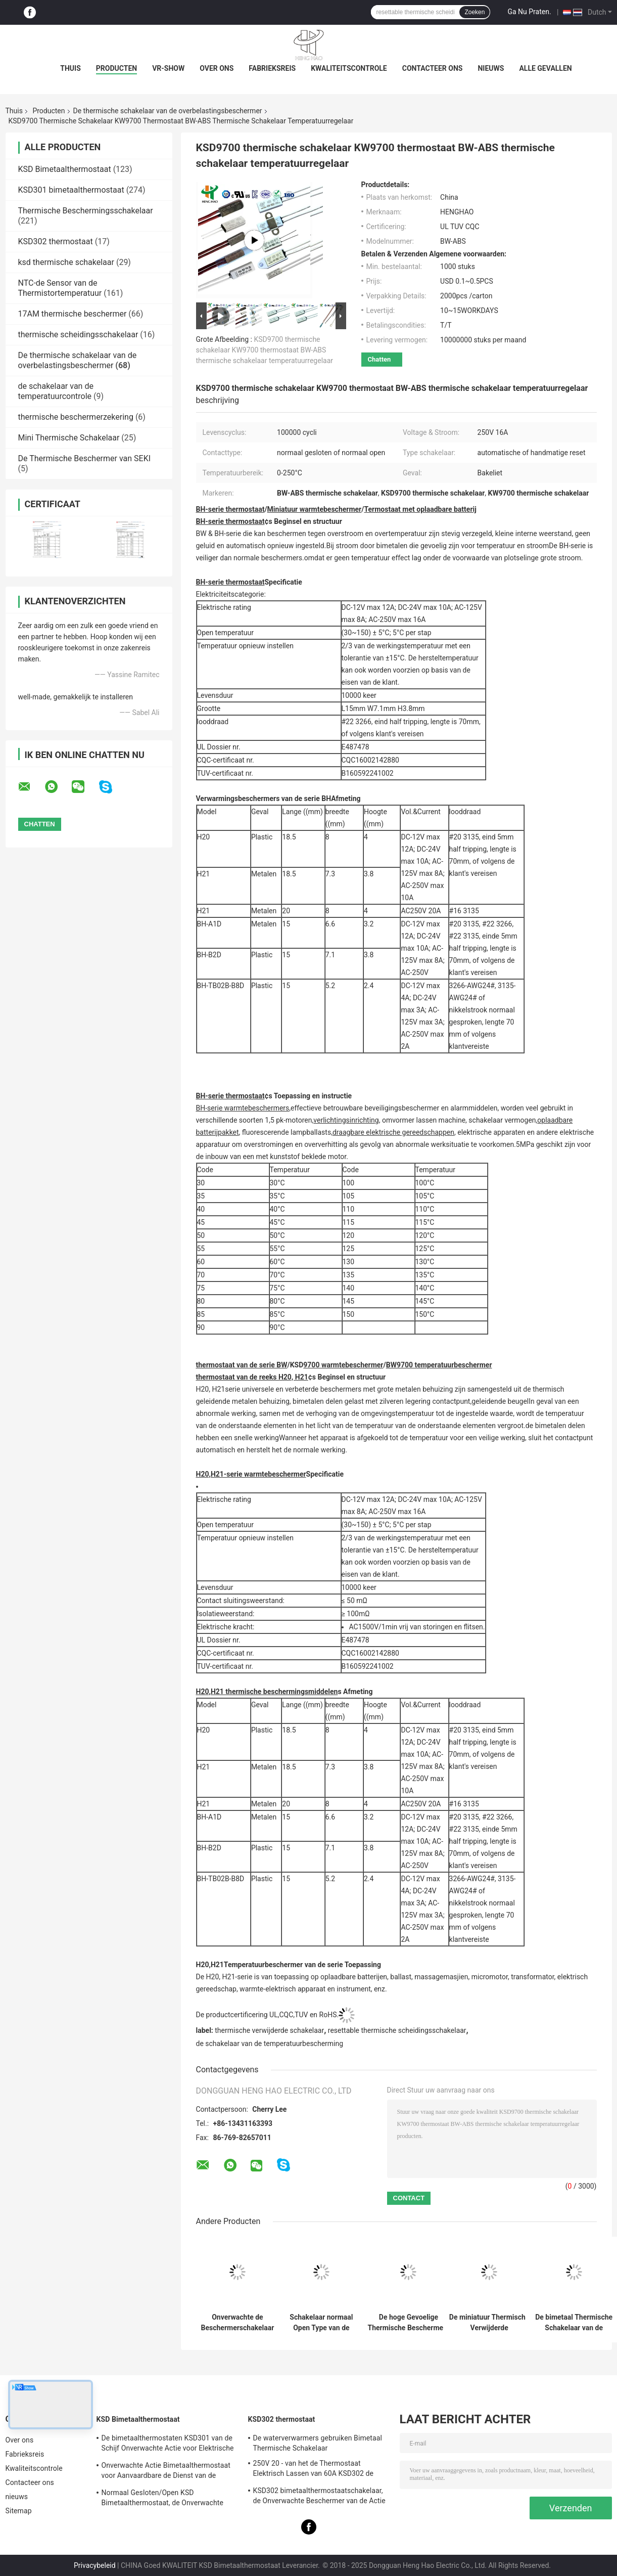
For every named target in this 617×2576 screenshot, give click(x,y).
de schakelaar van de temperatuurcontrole (55, 391)
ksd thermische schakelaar (66, 262)
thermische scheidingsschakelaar (78, 334)
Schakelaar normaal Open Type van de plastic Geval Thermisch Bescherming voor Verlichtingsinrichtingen (321, 2322)
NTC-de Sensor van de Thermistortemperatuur (60, 288)
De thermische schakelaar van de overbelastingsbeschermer (167, 111)
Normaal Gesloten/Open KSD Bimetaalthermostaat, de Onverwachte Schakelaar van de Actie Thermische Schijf (169, 2499)
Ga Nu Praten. (529, 12)
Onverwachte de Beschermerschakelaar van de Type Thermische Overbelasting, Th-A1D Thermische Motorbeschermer (237, 2322)
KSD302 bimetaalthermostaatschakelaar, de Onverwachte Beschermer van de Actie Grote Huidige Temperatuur (319, 2497)
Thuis (70, 68)
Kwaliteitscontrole (349, 68)
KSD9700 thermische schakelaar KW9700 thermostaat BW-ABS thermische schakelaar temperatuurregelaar (265, 350)
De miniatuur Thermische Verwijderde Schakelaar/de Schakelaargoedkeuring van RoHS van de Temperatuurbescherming (489, 2322)
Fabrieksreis (272, 68)
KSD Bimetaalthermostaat (64, 169)
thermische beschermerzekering (75, 417)
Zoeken (474, 12)
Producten (116, 68)
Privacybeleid (95, 2565)
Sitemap (19, 2511)
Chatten (379, 359)
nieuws (491, 68)
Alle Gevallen (545, 68)
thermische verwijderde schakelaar (269, 2030)
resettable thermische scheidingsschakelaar (397, 2030)
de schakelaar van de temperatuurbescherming (270, 2043)
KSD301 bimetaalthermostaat (71, 190)
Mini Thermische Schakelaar (69, 437)
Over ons (216, 68)
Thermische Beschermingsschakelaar (85, 210)
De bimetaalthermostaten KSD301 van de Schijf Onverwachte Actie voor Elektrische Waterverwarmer (168, 2444)
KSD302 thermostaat (55, 241)
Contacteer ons (432, 68)
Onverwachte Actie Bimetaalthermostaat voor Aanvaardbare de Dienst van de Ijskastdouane (166, 2471)
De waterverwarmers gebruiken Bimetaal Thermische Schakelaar (317, 2443)
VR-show (168, 68)
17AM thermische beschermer (72, 314)
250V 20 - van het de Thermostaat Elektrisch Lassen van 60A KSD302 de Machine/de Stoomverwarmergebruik (313, 2469)
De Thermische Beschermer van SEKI (84, 458)
